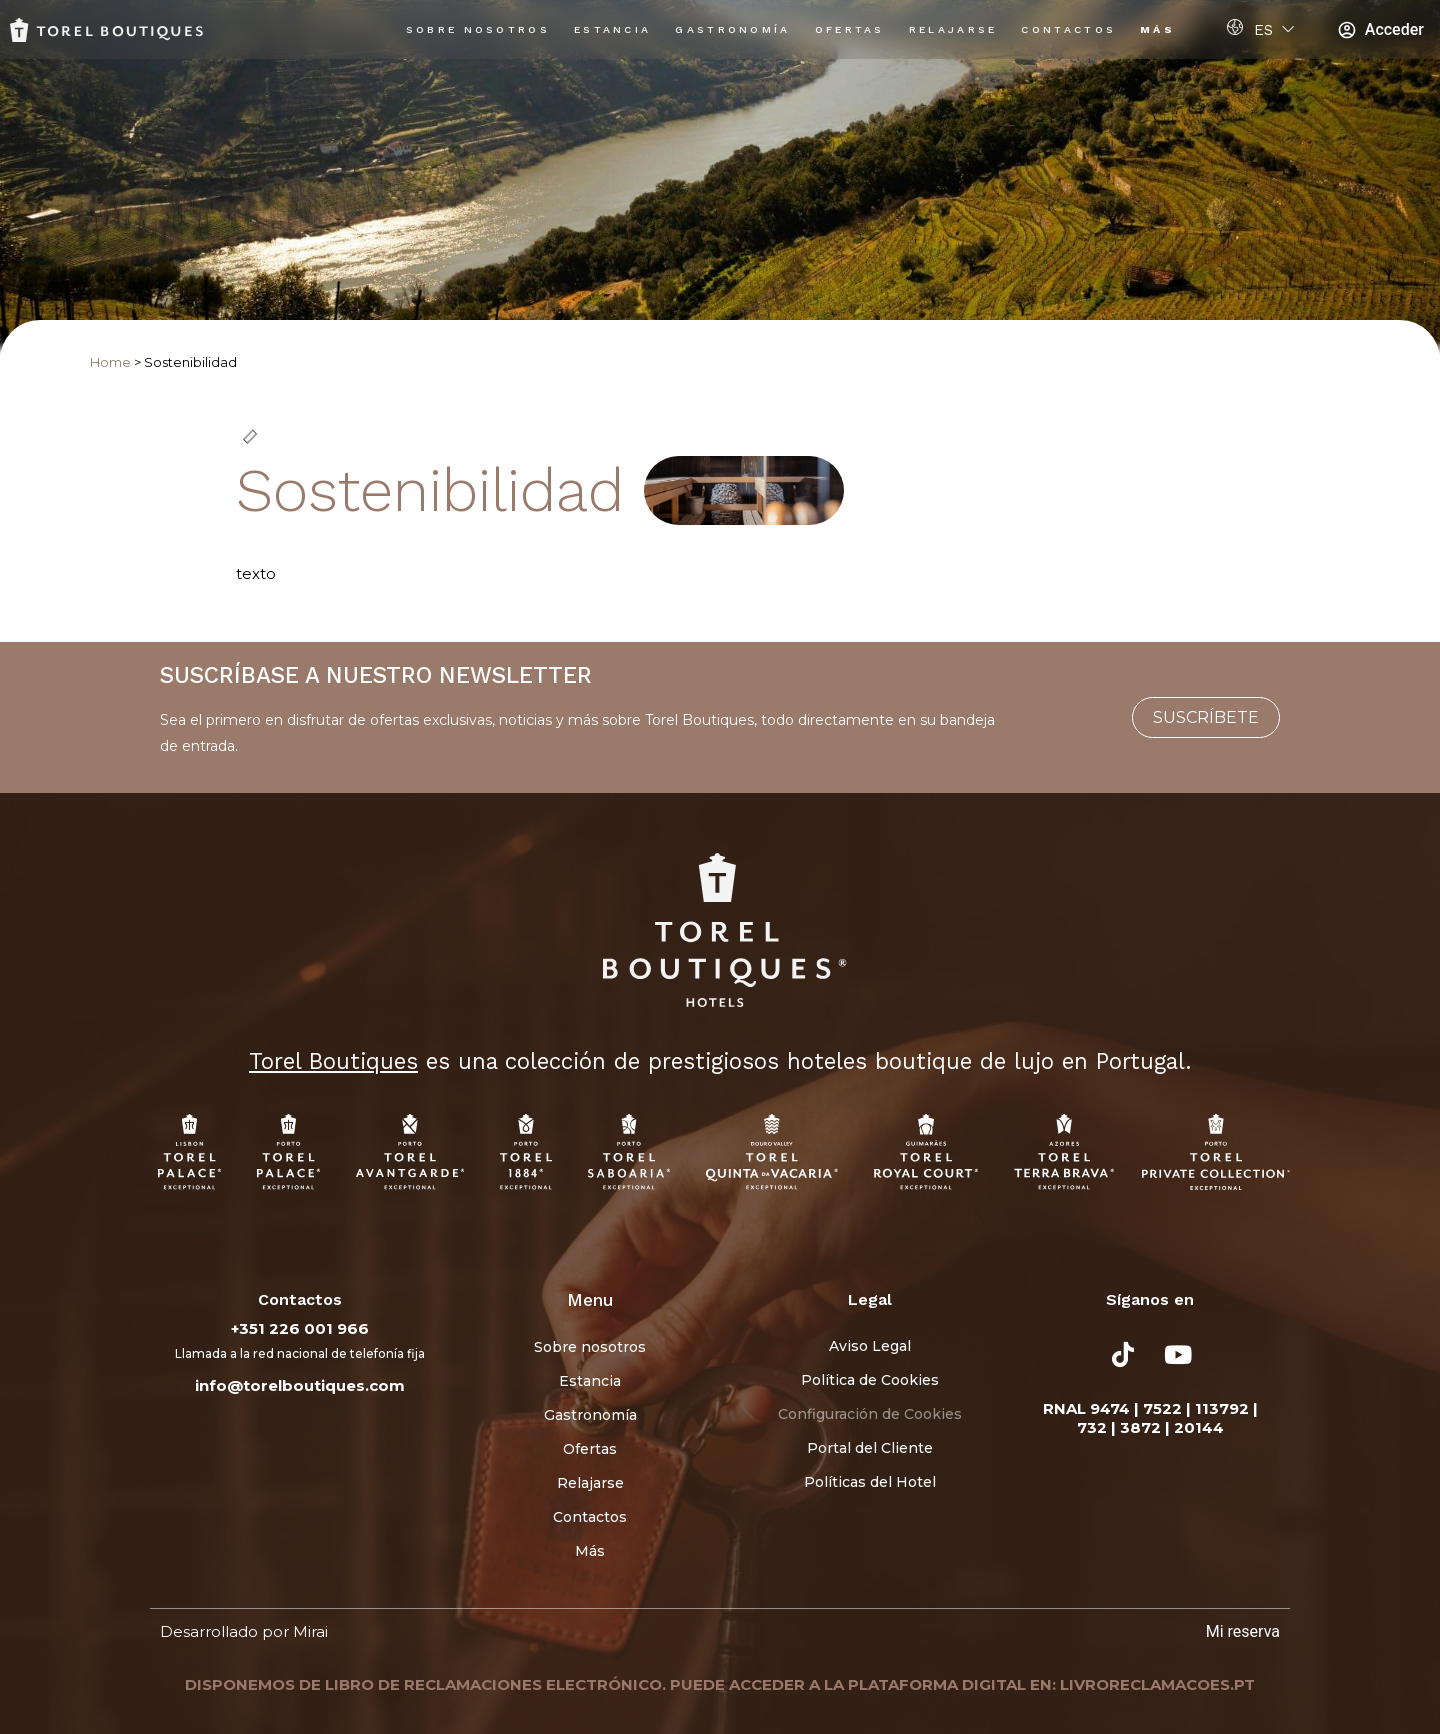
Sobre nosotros (478, 29)
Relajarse (953, 29)
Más (1157, 29)
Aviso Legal (870, 1346)
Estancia (612, 29)
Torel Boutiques (333, 1061)
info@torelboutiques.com (300, 1385)
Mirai (310, 1631)
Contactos (1068, 29)
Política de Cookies (870, 1380)
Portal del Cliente (870, 1448)
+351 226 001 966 (300, 1328)
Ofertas (850, 29)
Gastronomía (732, 29)
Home (110, 362)
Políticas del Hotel (870, 1482)
